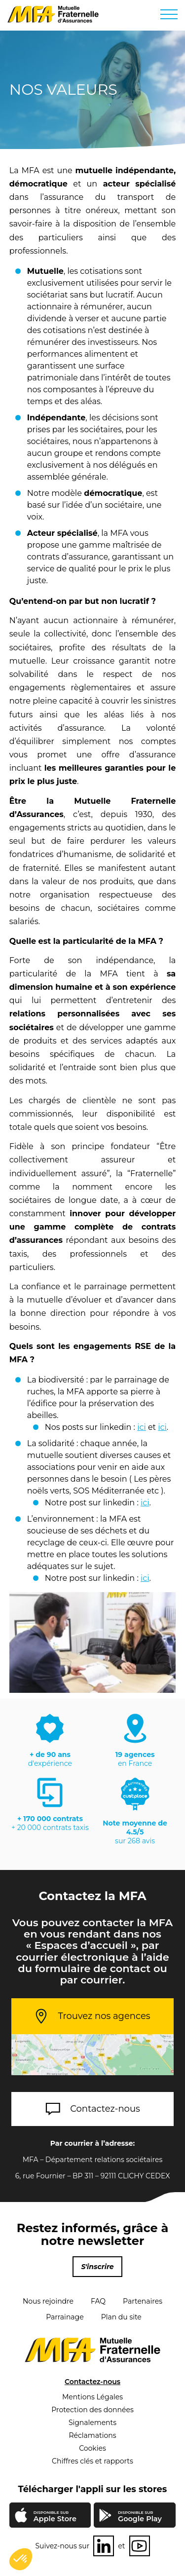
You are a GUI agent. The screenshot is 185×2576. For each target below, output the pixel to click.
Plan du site (121, 2317)
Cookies (92, 2448)
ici (141, 1427)
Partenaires (142, 2301)
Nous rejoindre (48, 2301)
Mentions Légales (92, 2396)
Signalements (92, 2422)
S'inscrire (97, 2266)
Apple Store (54, 2517)
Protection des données (92, 2409)
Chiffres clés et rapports (92, 2461)
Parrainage (64, 2317)
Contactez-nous (105, 2108)
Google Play (140, 2516)
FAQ (98, 2301)
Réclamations (92, 2435)
